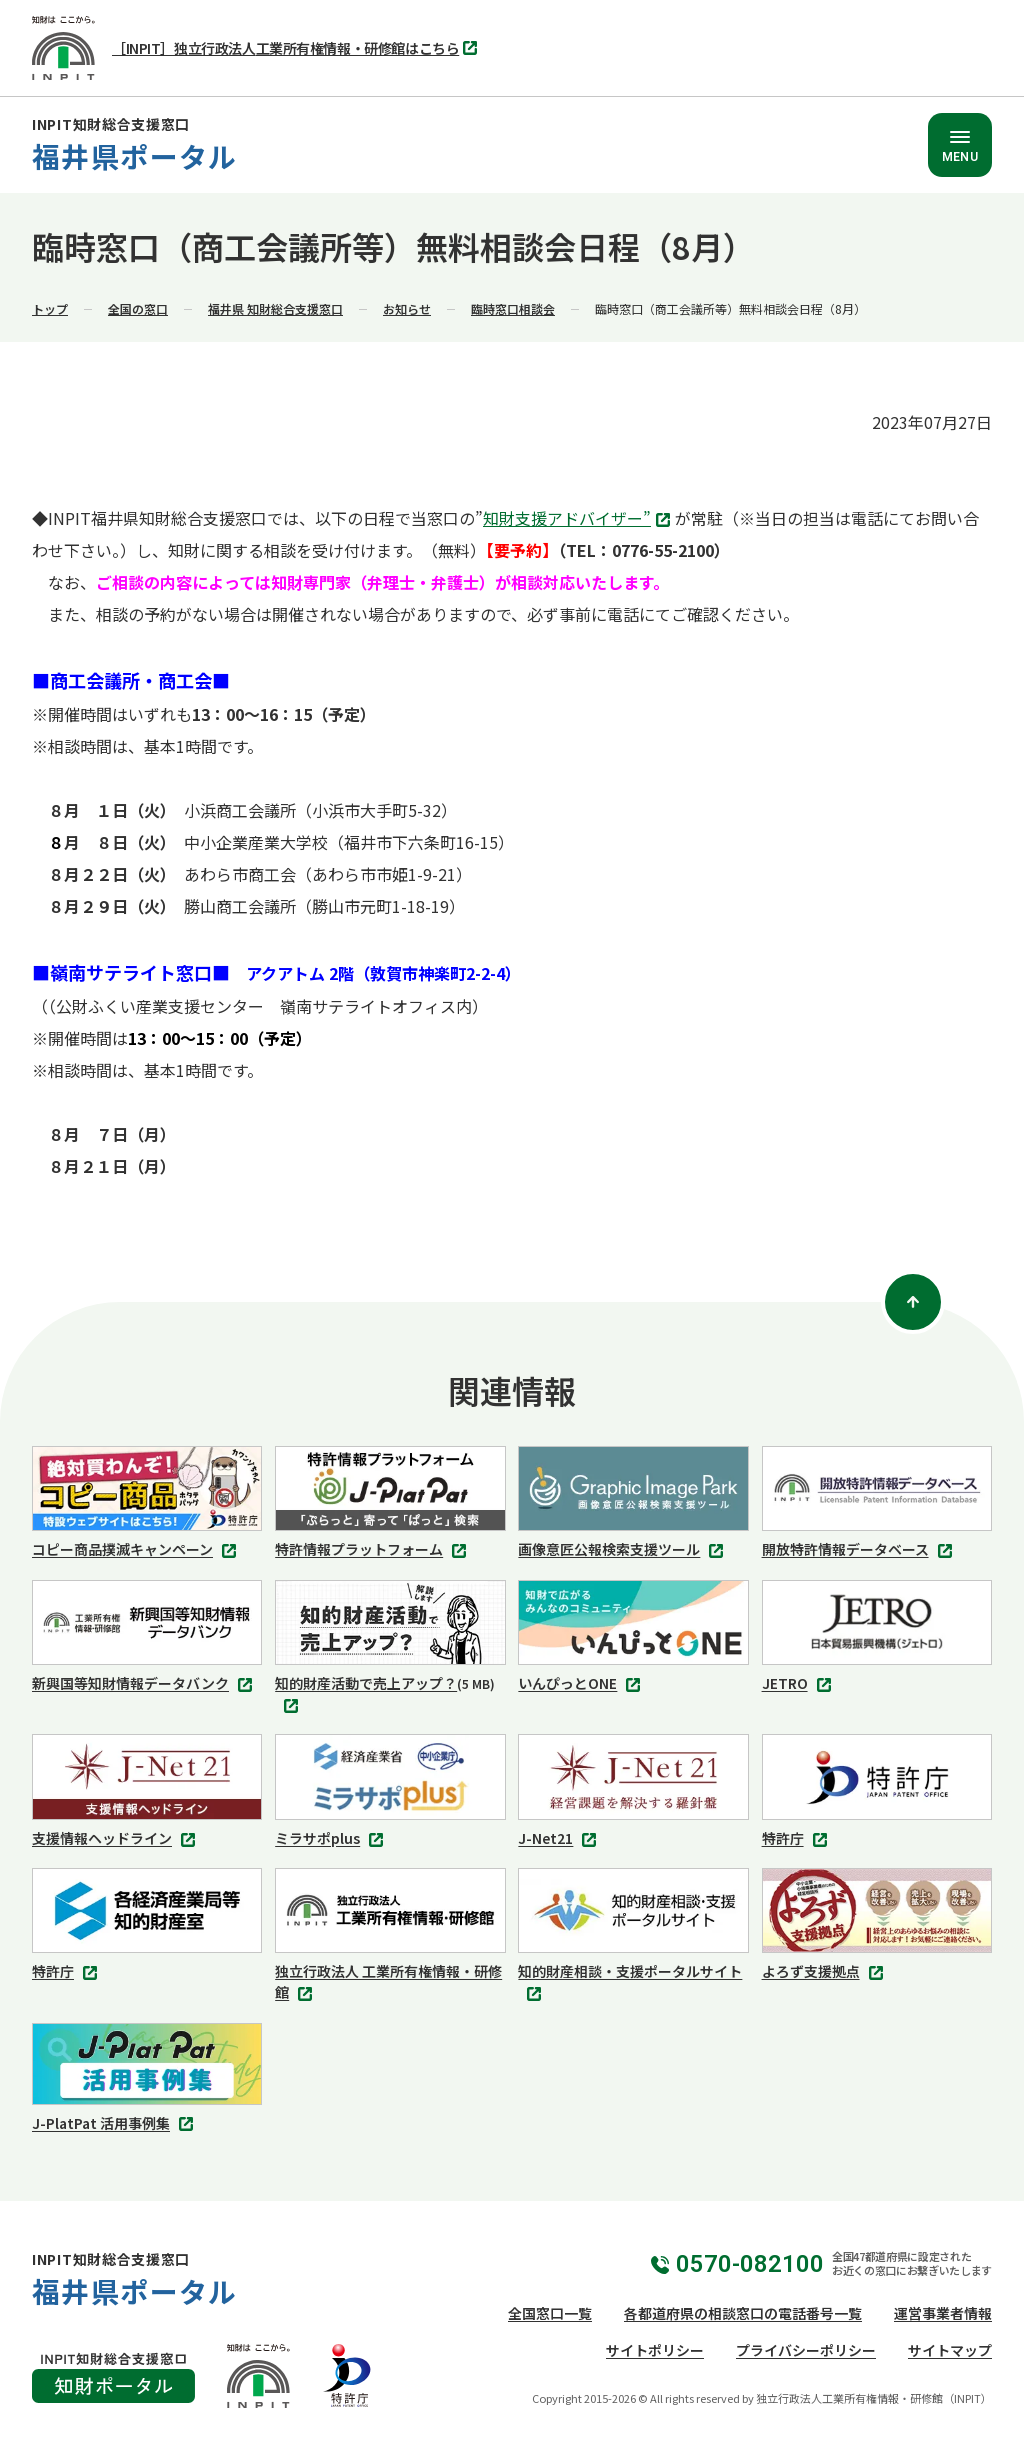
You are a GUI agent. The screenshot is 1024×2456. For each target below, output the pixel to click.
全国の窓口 (138, 308)
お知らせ (407, 308)
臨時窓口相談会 (513, 308)
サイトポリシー (655, 2350)
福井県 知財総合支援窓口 (275, 308)
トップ (50, 308)
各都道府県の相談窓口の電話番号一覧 (743, 2313)
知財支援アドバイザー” (579, 520)
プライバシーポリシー (806, 2350)
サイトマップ (950, 2350)
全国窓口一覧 (550, 2313)
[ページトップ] (913, 1302)
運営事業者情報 (943, 2313)
